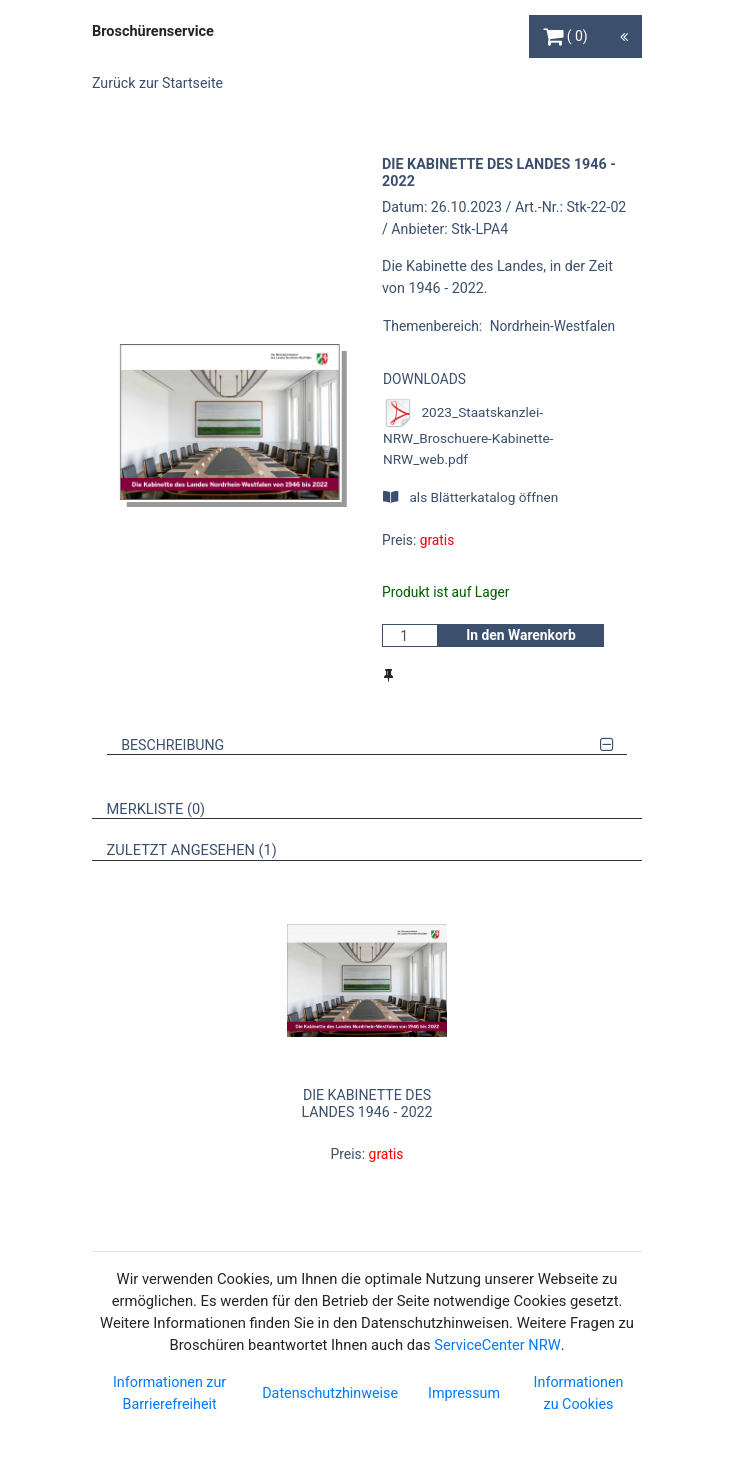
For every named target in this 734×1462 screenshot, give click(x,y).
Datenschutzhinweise (330, 1393)
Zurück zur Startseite (157, 83)
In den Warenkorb (521, 635)
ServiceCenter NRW (497, 1345)
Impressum (464, 1393)
